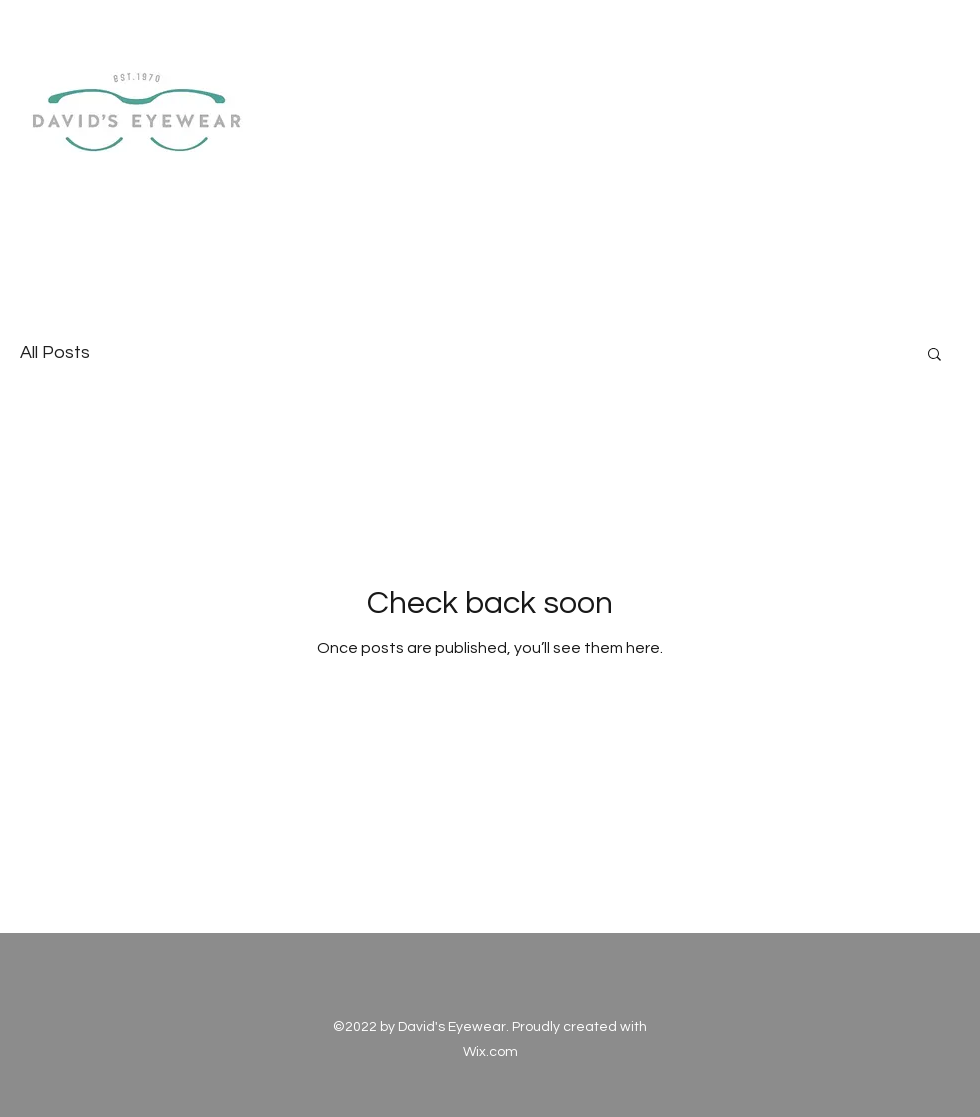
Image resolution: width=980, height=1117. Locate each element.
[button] (934, 355)
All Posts (55, 352)
